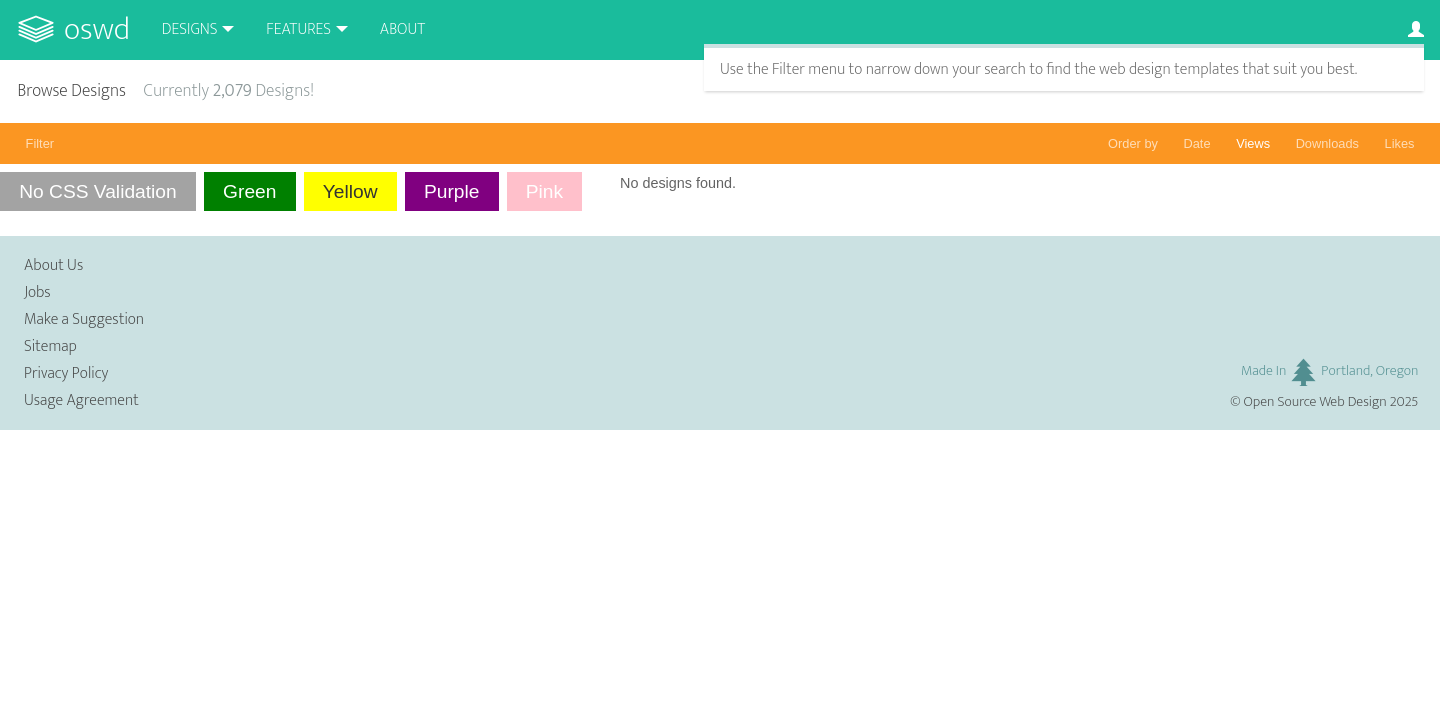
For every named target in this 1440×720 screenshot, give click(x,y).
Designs (190, 29)
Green (249, 191)
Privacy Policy (66, 373)
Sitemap (50, 346)
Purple (451, 191)
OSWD (97, 29)
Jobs (37, 292)
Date (1197, 143)
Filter (40, 143)
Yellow (350, 191)
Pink (544, 191)
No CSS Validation (98, 191)
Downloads (1327, 143)
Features (298, 29)
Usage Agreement (81, 400)
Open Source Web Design (1315, 402)
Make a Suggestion (84, 319)
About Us (53, 265)
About (402, 29)
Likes (1400, 143)
